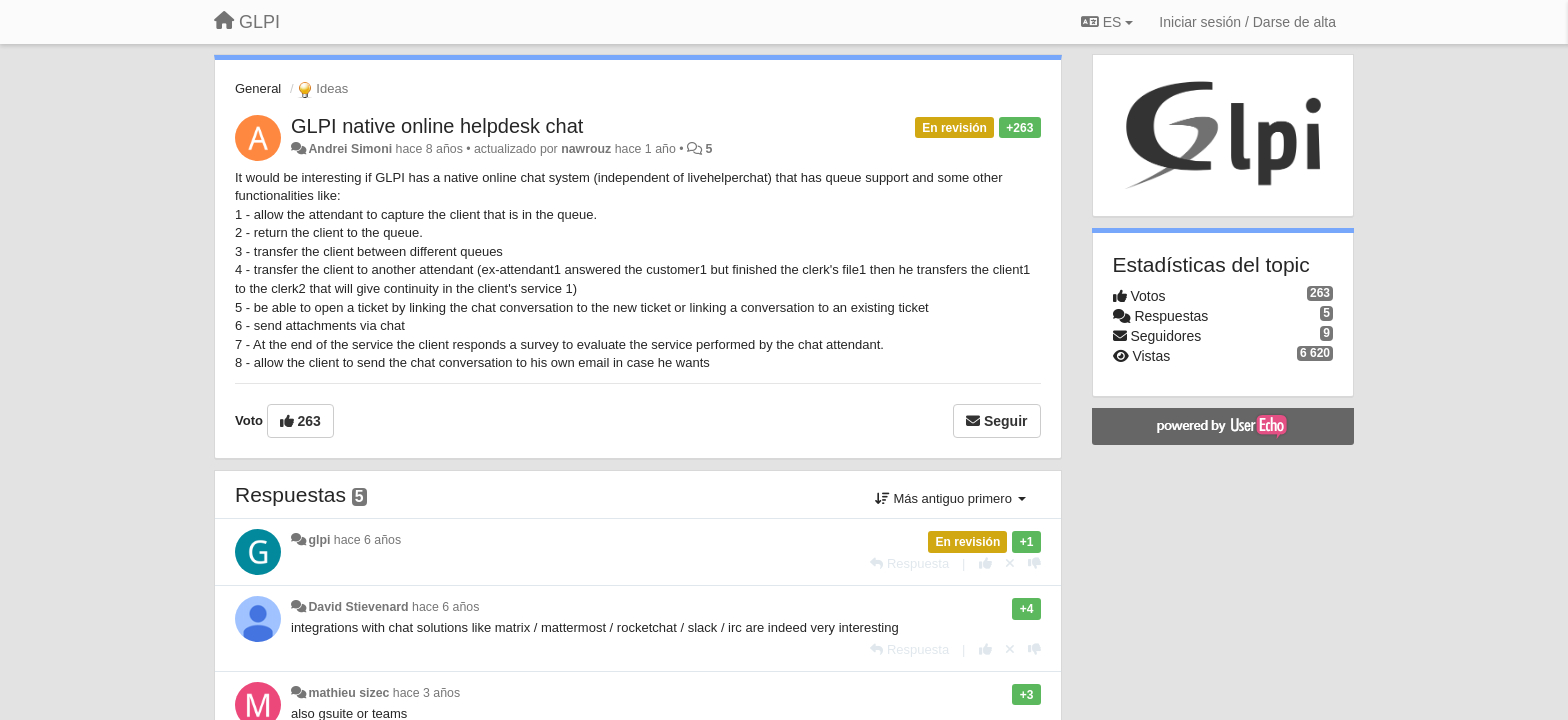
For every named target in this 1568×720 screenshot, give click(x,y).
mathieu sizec (348, 693)
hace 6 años (367, 540)
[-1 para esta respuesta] (1034, 563)
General (258, 88)
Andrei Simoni (350, 149)
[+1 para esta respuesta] (985, 563)
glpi (319, 540)
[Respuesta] (909, 563)
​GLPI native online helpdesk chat (437, 126)
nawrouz (586, 149)
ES (1107, 22)
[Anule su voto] (1010, 563)
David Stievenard (358, 607)
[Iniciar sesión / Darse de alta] (1247, 22)
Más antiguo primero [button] (950, 498)
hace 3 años (426, 693)
